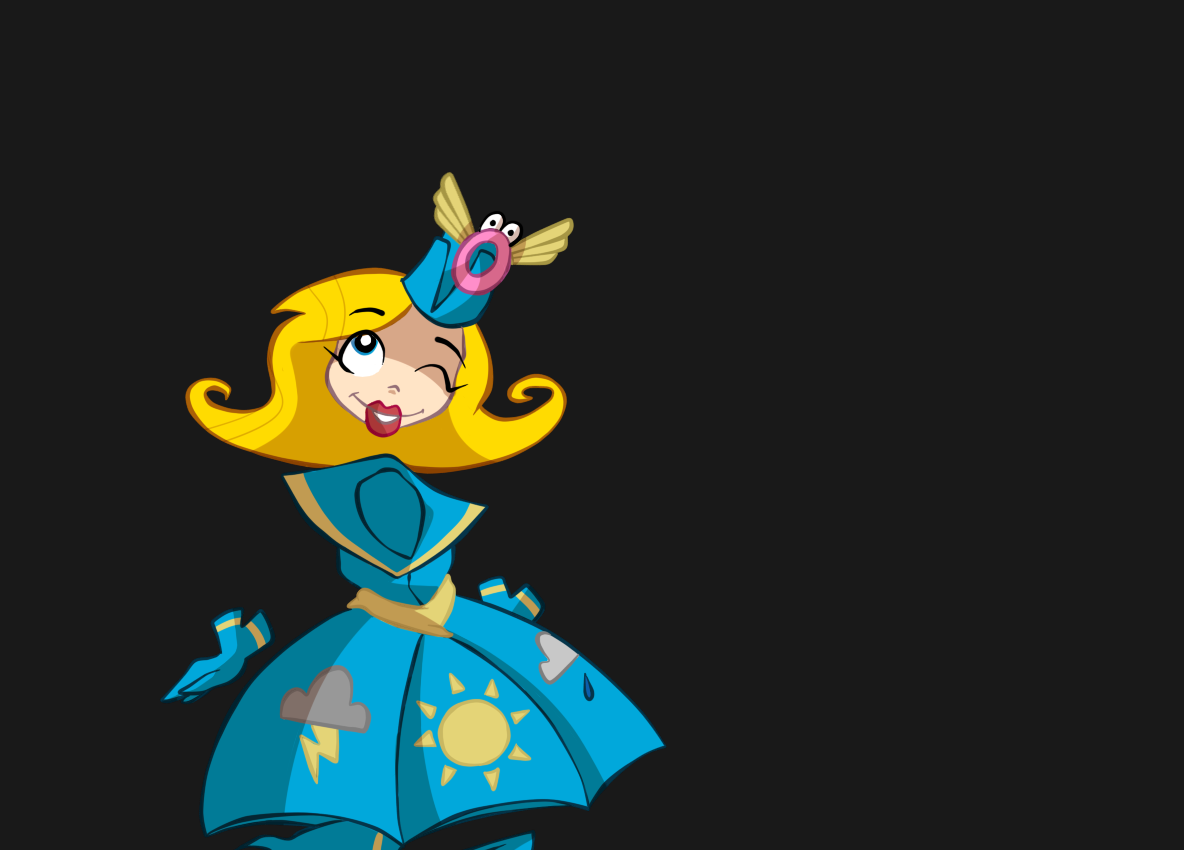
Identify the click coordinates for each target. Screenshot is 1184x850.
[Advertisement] (412, 120)
